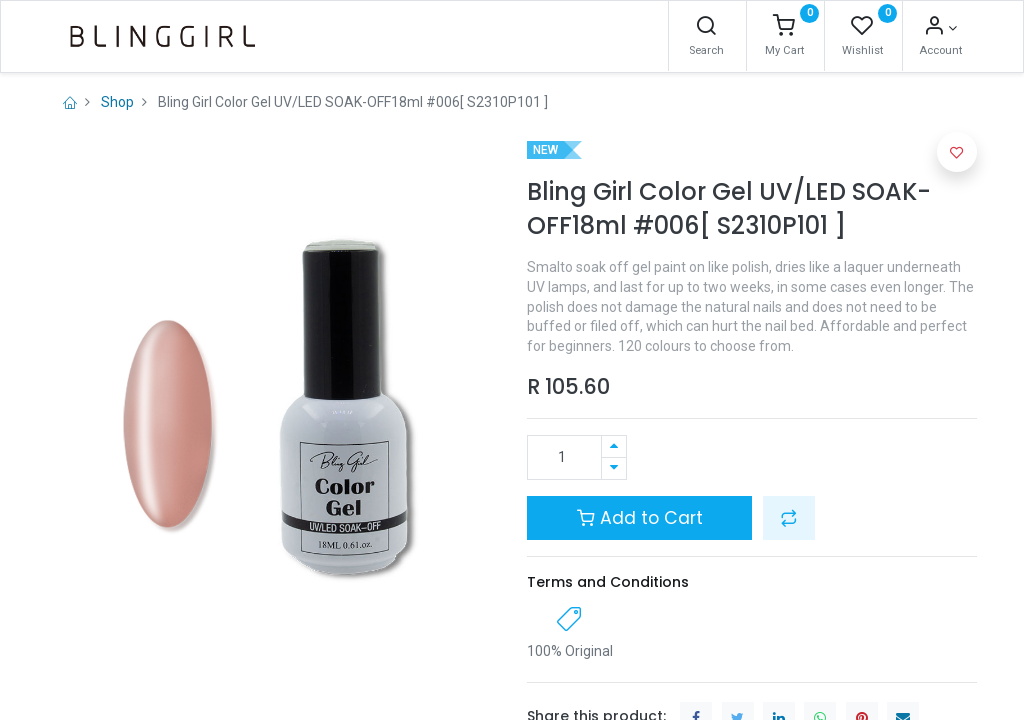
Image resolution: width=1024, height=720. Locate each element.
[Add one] (614, 446)
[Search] (706, 28)
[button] (789, 518)
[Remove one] (614, 468)
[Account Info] (940, 28)
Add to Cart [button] (640, 518)
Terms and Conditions (608, 582)
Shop (117, 102)
